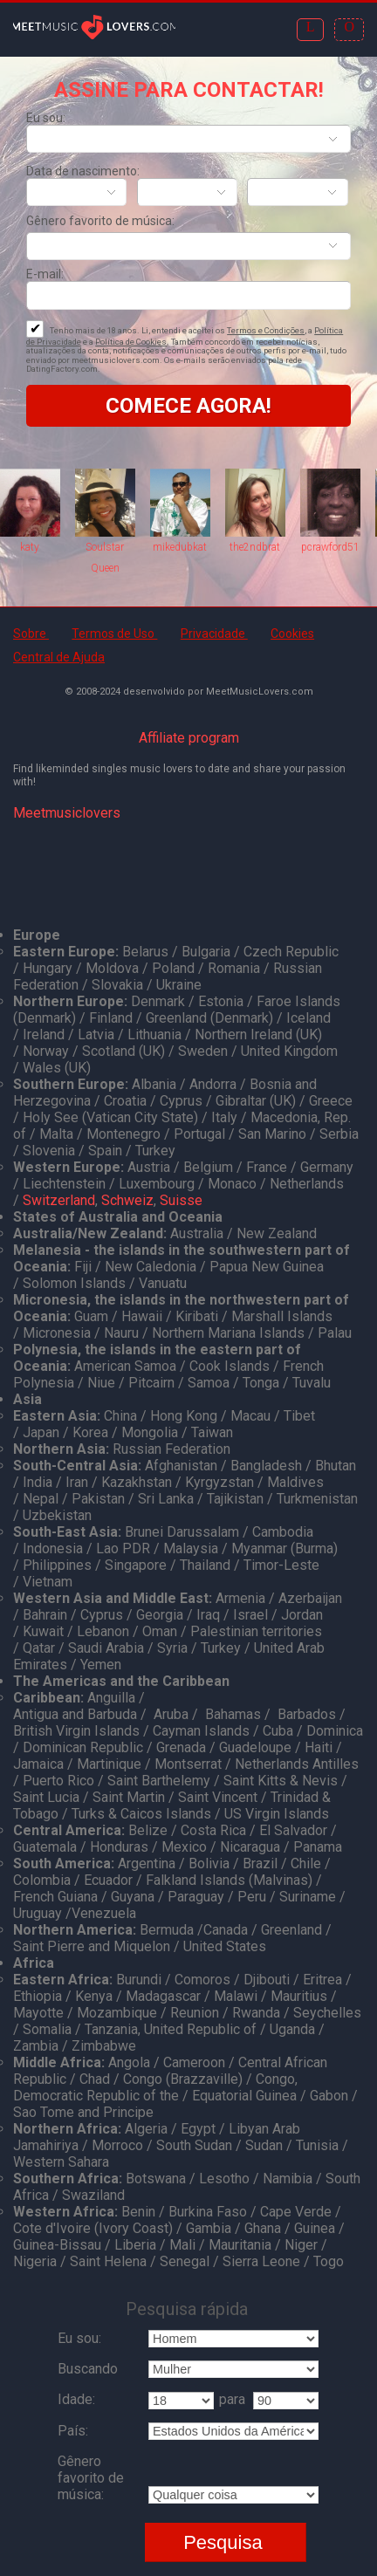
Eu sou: (45, 118)
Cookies (292, 634)
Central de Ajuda (59, 657)
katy (29, 547)
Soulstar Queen (105, 557)
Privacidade (214, 634)
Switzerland (59, 1200)
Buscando (88, 2368)
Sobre (31, 634)
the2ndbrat (255, 547)
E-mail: (45, 274)
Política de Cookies (131, 341)
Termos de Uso (114, 634)
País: (73, 2430)
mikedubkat (180, 547)
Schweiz (127, 1200)
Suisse (181, 1200)
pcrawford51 (330, 547)
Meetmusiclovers (66, 813)
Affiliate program (189, 738)
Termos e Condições (266, 330)
